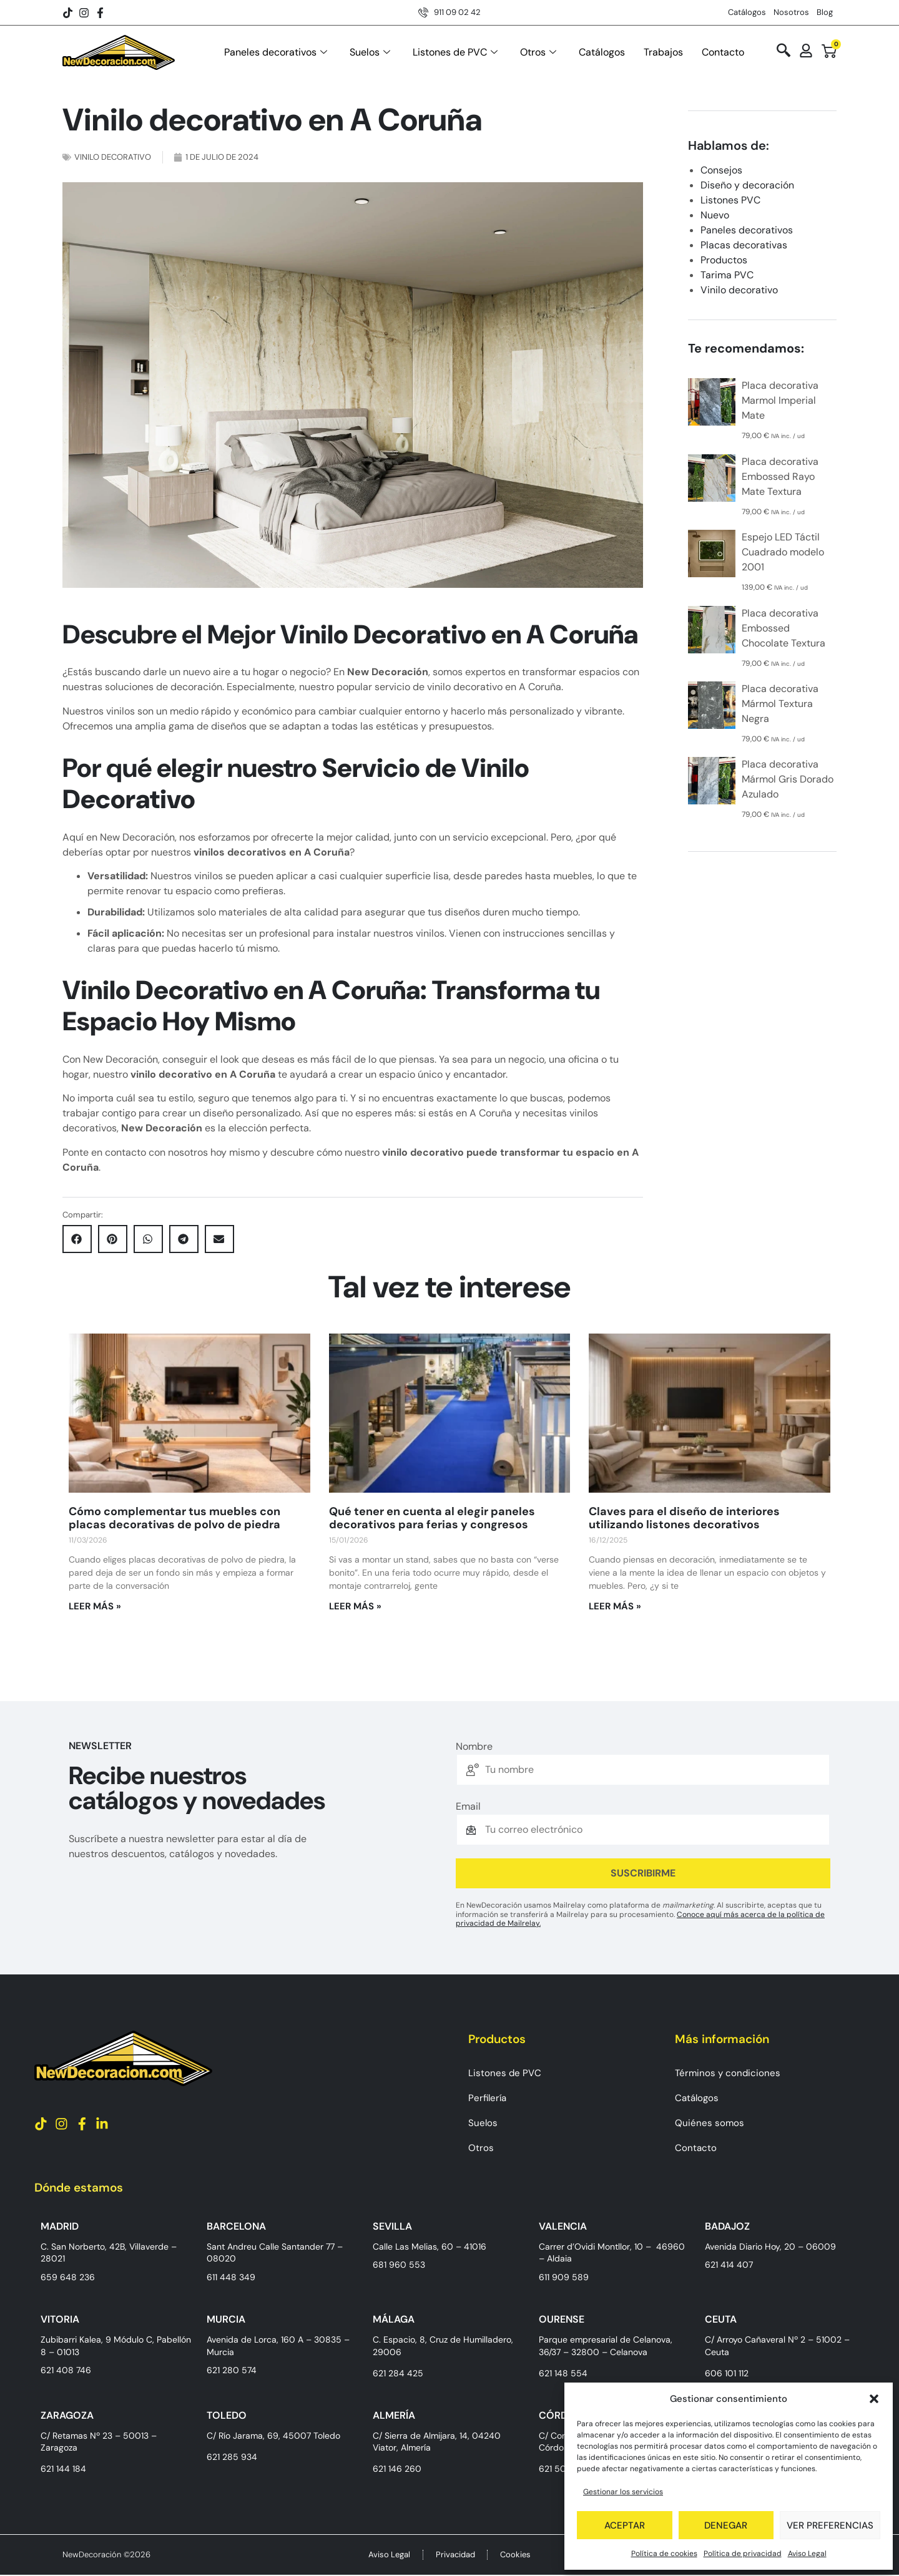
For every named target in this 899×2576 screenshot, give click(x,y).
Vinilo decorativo (112, 157)
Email (468, 1807)
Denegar (725, 2525)
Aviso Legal (807, 2554)
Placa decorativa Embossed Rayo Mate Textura (780, 476)
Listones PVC (730, 200)
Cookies (516, 2555)
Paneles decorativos (275, 52)
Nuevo (714, 215)
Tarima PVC (727, 274)
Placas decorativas (743, 244)
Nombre (474, 1747)
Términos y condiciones (727, 2073)
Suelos (370, 52)
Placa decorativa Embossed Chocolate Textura (783, 628)
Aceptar (624, 2525)
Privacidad (455, 2555)
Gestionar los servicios (623, 2492)
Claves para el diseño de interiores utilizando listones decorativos (684, 1518)
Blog (825, 12)
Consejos (721, 170)
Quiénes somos (709, 2123)
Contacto (723, 52)
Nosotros (791, 12)
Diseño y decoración (747, 185)
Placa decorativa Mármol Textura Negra (780, 703)
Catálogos (747, 12)
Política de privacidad (743, 2554)
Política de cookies (664, 2554)
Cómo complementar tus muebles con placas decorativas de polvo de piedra (174, 1518)
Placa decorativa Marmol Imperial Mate (780, 400)
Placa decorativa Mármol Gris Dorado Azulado (787, 779)
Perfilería (487, 2098)
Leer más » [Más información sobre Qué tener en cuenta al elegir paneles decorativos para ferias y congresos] (355, 1606)
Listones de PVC (455, 52)
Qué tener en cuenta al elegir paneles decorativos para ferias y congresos (432, 1518)
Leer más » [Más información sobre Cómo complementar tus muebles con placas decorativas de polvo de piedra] (95, 1606)
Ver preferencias (830, 2525)
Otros (538, 52)
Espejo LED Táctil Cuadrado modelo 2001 (783, 551)
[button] (874, 2399)
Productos (723, 259)
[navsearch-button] (783, 51)
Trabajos (663, 52)
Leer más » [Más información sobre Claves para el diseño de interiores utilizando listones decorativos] (615, 1606)
